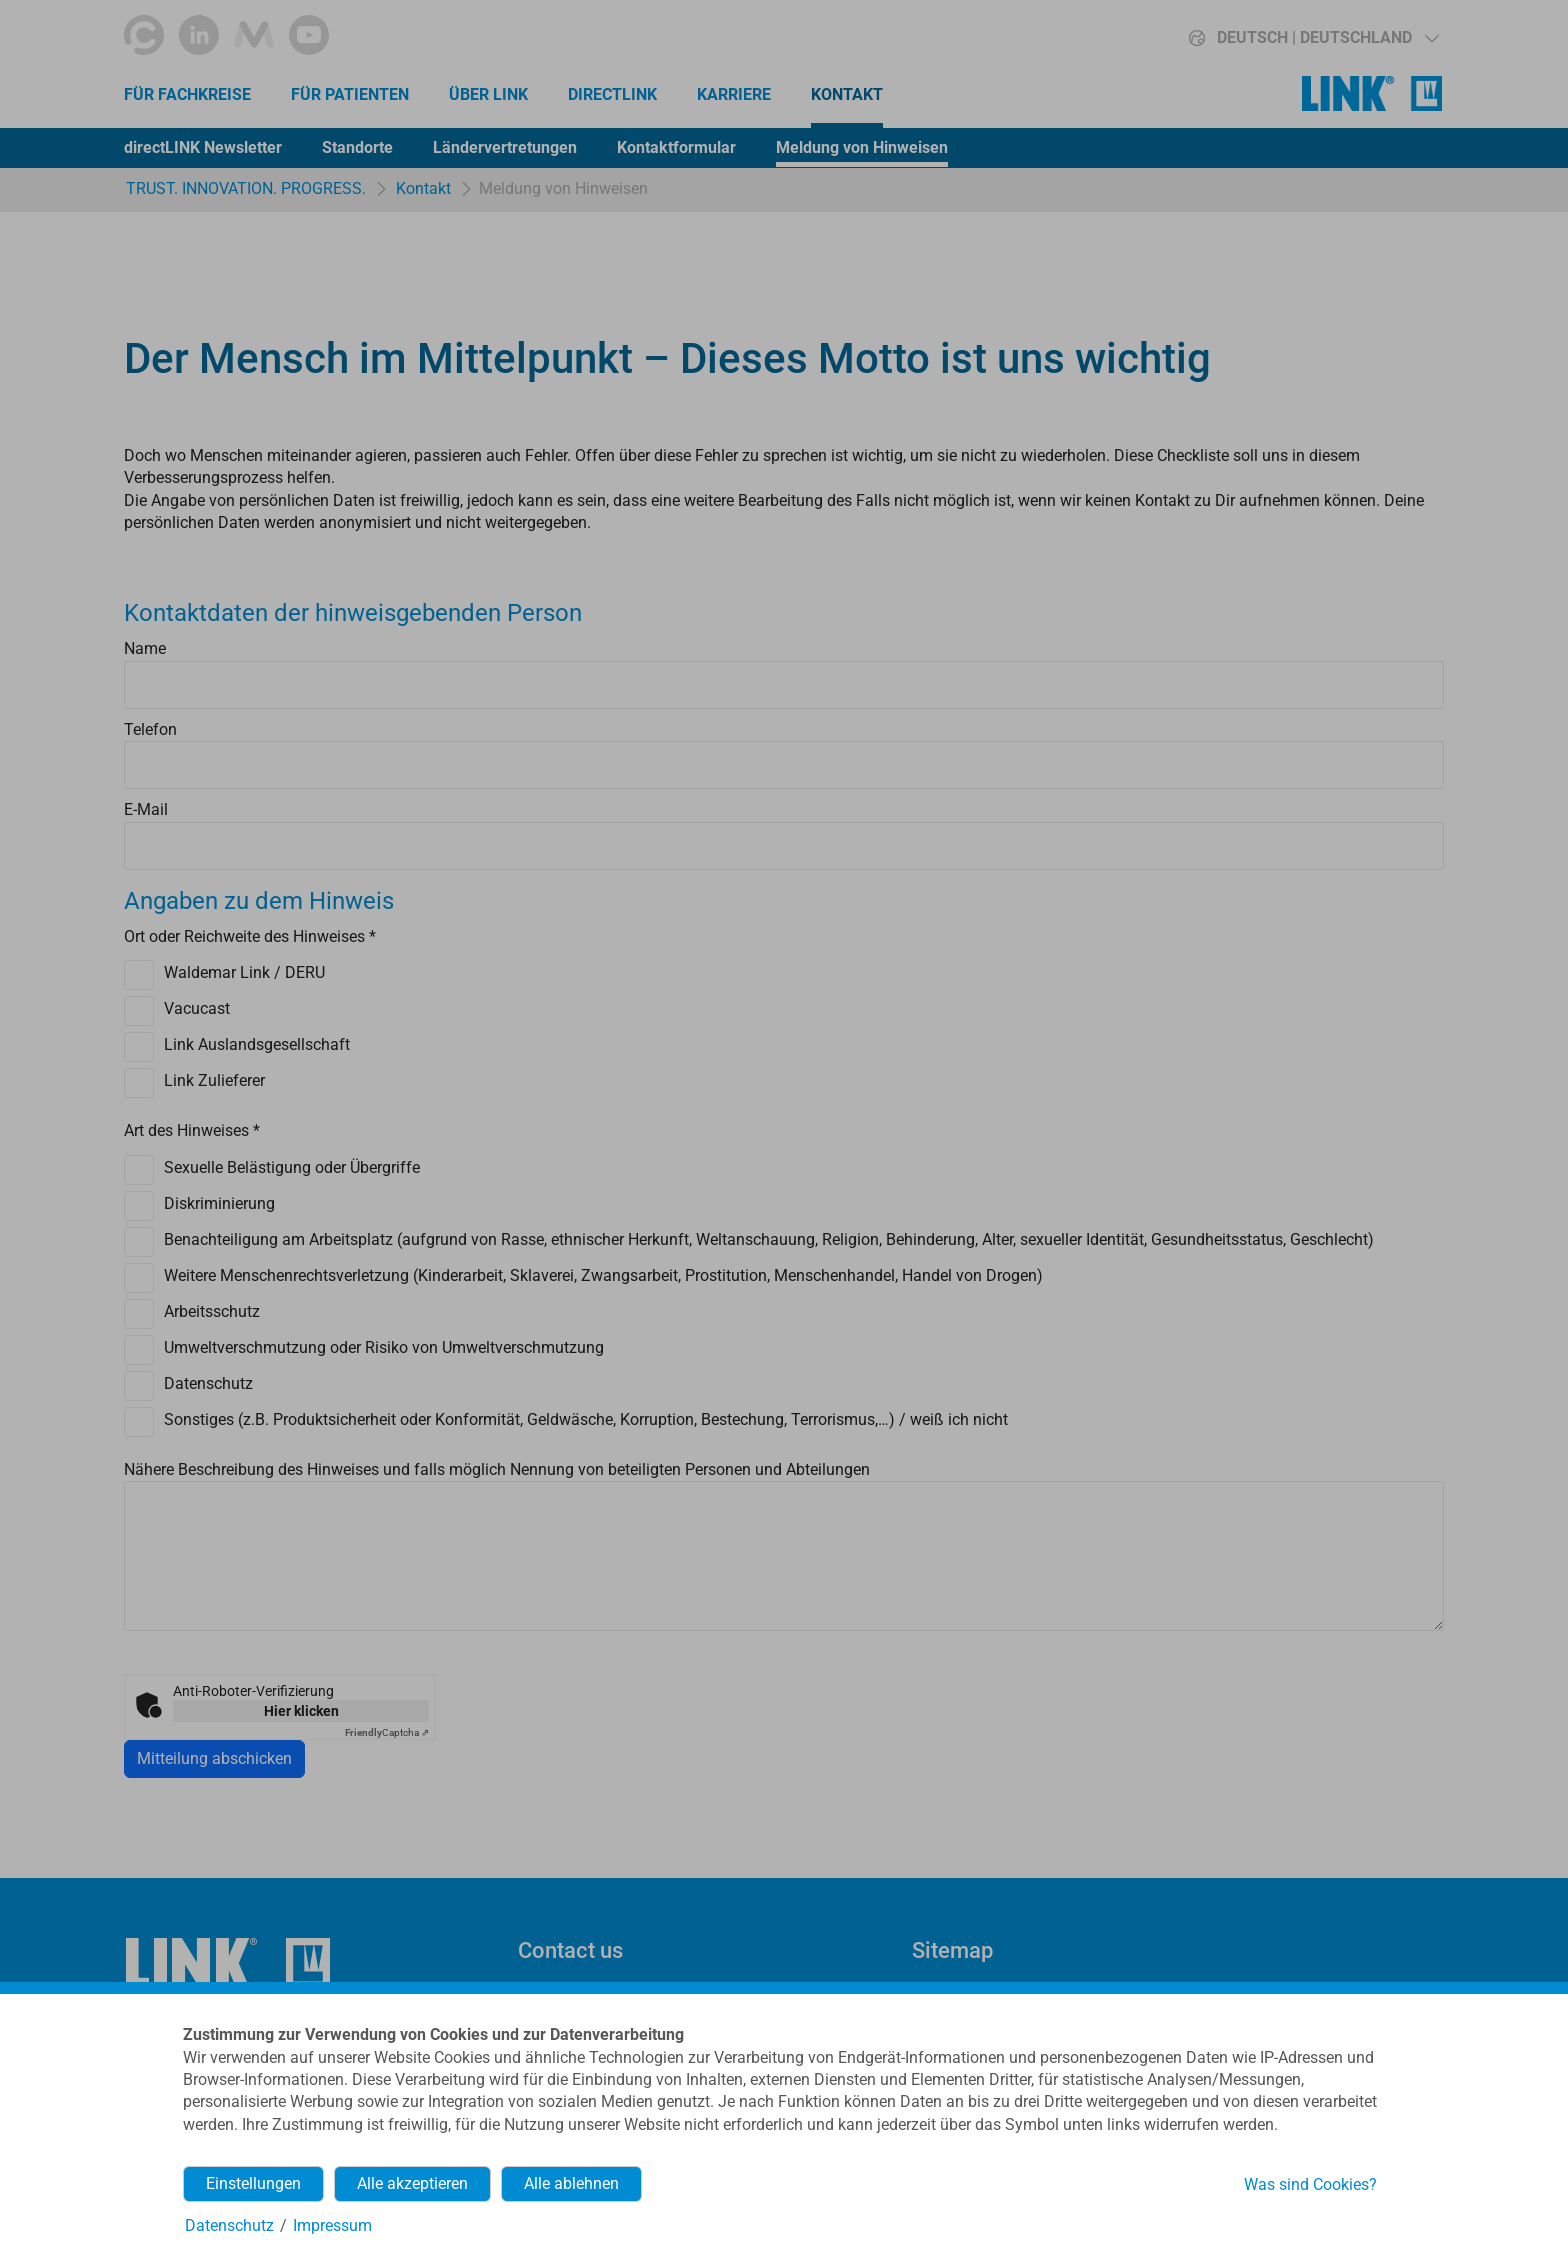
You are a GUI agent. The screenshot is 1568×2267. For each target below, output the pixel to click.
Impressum (332, 2225)
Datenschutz (229, 2225)
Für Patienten (350, 94)
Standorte (357, 147)
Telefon (150, 729)
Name (145, 648)
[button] (1279, 38)
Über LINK (488, 94)
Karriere (734, 94)
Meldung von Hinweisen (862, 147)
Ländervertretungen (505, 147)
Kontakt (847, 94)
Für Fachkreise (187, 94)
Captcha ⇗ (387, 1732)
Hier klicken (301, 1711)
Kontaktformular (676, 147)
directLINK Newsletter (203, 147)
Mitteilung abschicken (214, 1758)
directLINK (612, 94)
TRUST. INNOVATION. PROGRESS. (246, 188)
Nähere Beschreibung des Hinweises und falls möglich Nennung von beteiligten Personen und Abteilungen (497, 1469)
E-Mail (146, 809)
